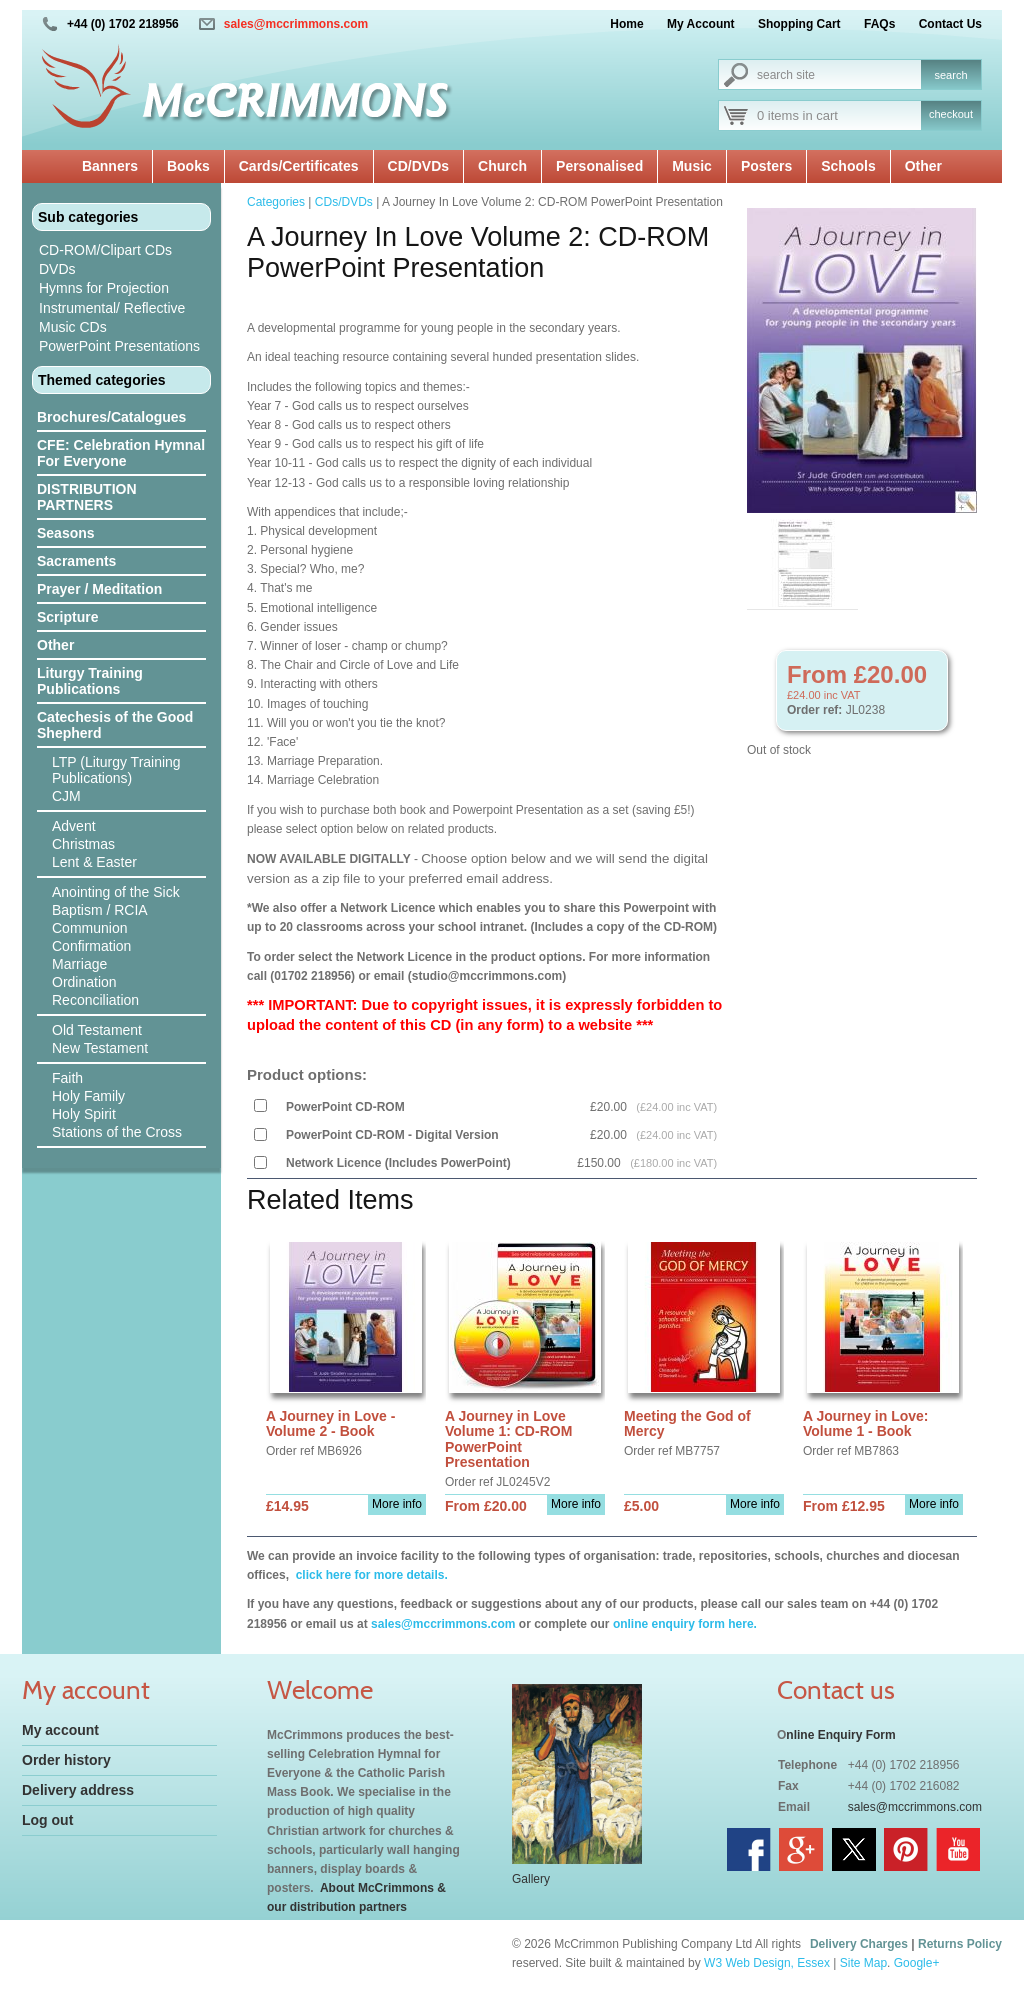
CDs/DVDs (344, 202)
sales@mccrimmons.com (296, 24)
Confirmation (91, 946)
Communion (89, 928)
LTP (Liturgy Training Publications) (116, 770)
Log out (47, 1820)
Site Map (863, 1963)
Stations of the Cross (117, 1132)
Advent (74, 826)
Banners (110, 166)
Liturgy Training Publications (90, 681)
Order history (66, 1760)
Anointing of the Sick (116, 892)
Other (923, 166)
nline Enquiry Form (840, 1735)
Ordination (84, 982)
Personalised (599, 166)
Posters (766, 166)
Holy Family (88, 1096)
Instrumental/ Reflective (112, 308)
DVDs (57, 269)
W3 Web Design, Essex (767, 1963)
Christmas (83, 844)
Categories (276, 202)
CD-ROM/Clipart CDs (105, 250)
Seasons (66, 533)
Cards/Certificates (299, 166)
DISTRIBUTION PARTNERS (87, 497)
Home (626, 24)
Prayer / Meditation (99, 589)
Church (502, 166)
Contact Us (950, 24)
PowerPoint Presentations (119, 346)
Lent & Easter (94, 862)
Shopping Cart (799, 24)
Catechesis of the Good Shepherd (115, 725)
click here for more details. (369, 1575)
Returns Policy (960, 1944)
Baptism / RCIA (100, 910)
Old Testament (97, 1030)
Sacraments (76, 561)
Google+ (917, 1963)
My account (60, 1730)
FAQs (879, 24)
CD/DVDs (418, 166)
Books (188, 166)
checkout (951, 114)
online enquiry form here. (685, 1624)
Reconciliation (95, 1000)
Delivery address (78, 1790)
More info (397, 1504)
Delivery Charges (859, 1944)
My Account (701, 24)
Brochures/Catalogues (111, 417)
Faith (67, 1078)
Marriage (79, 964)
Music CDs (73, 327)
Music (692, 166)
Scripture (67, 617)
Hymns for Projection (104, 288)
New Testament (100, 1048)
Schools (848, 166)
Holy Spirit (84, 1114)
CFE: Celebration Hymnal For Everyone (121, 453)
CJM (66, 796)
